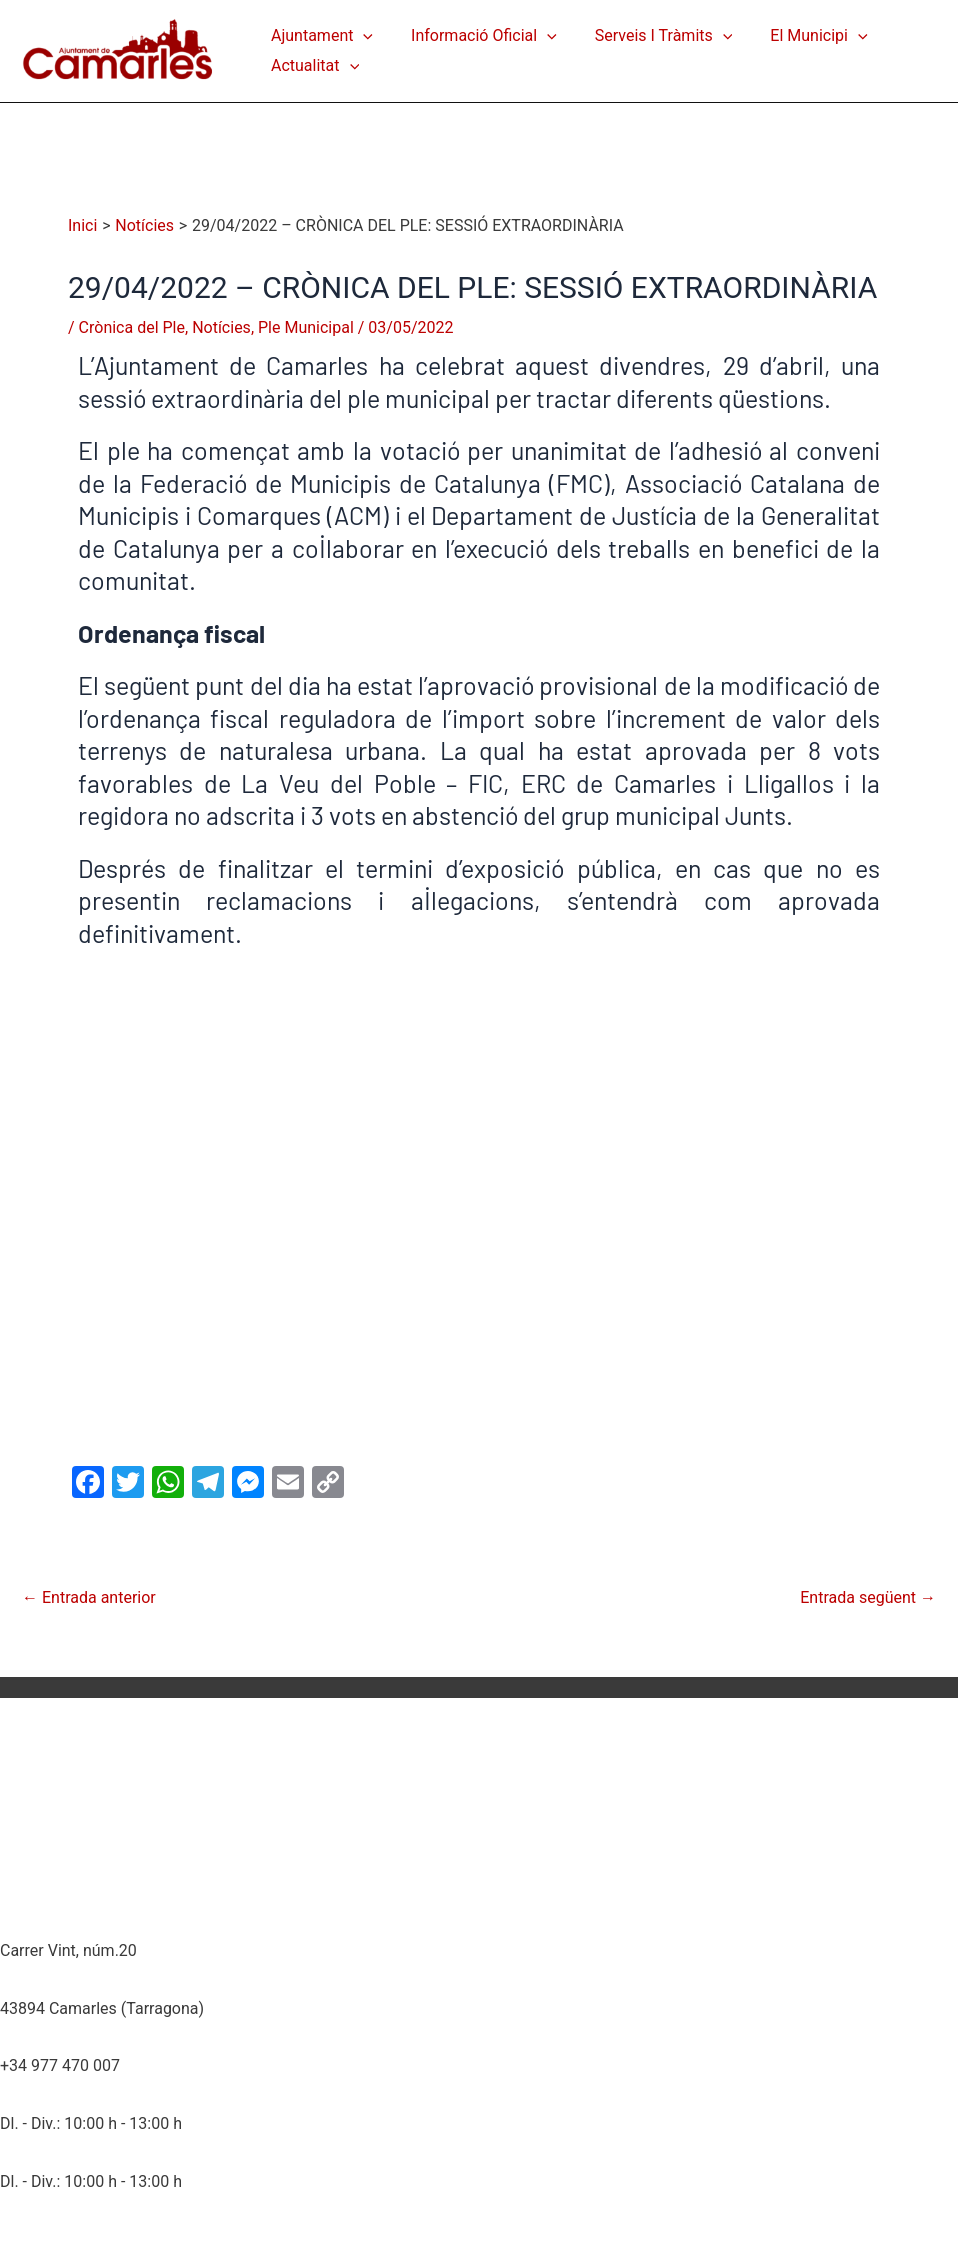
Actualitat (312, 66)
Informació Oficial (475, 36)
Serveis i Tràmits (649, 36)
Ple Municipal (306, 327)
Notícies (221, 327)
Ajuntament (319, 36)
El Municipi (797, 36)
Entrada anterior (89, 1598)
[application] (360, 36)
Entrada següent (868, 1598)
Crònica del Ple (132, 327)
